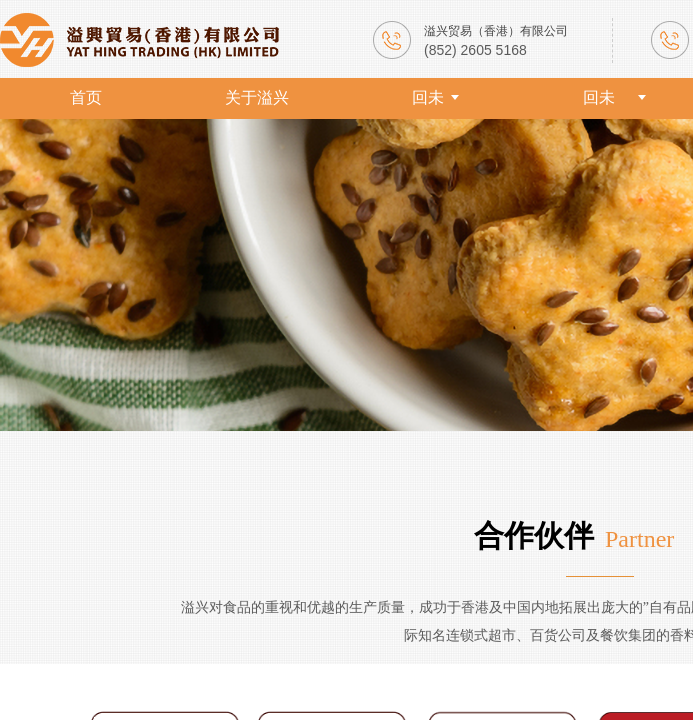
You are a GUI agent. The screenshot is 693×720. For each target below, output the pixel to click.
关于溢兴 (257, 97)
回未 (428, 97)
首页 (86, 97)
